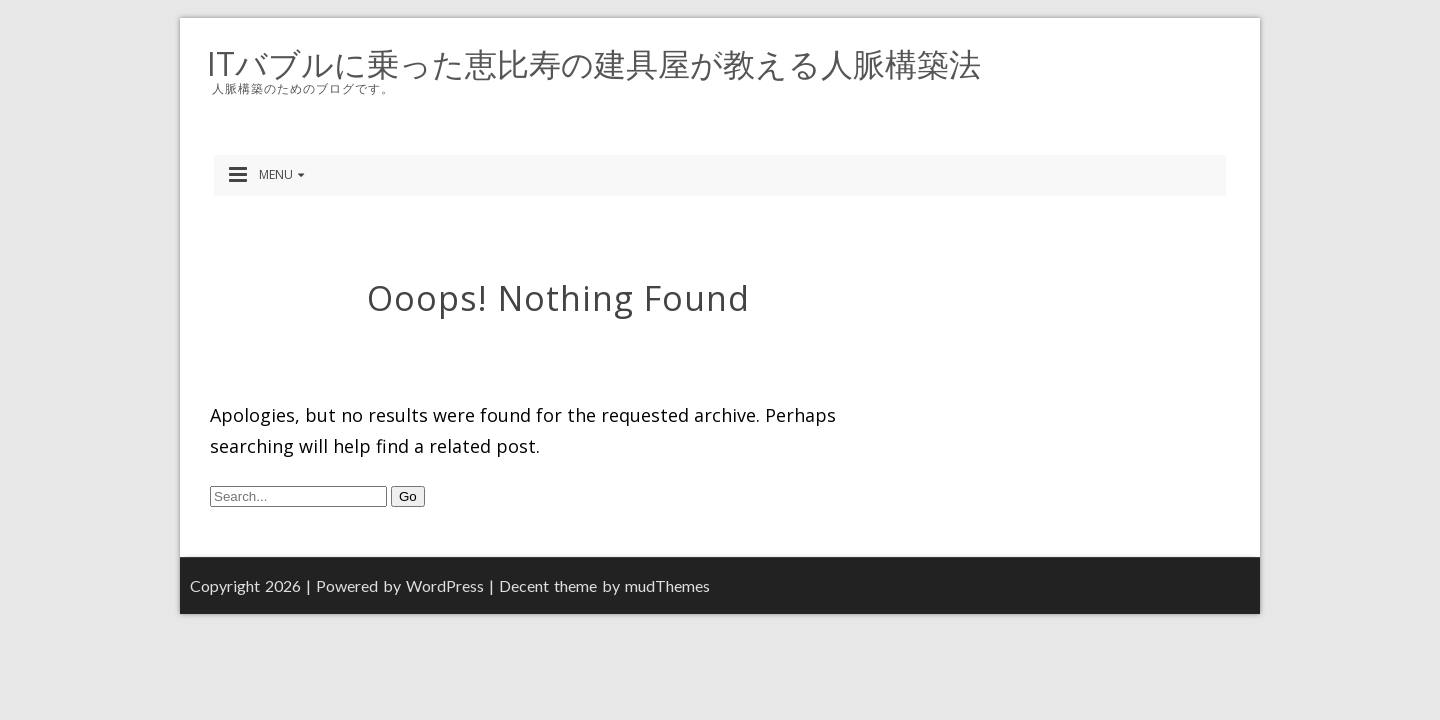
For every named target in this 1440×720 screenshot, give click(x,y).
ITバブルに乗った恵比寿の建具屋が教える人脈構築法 (594, 64)
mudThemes (667, 585)
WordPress (445, 585)
